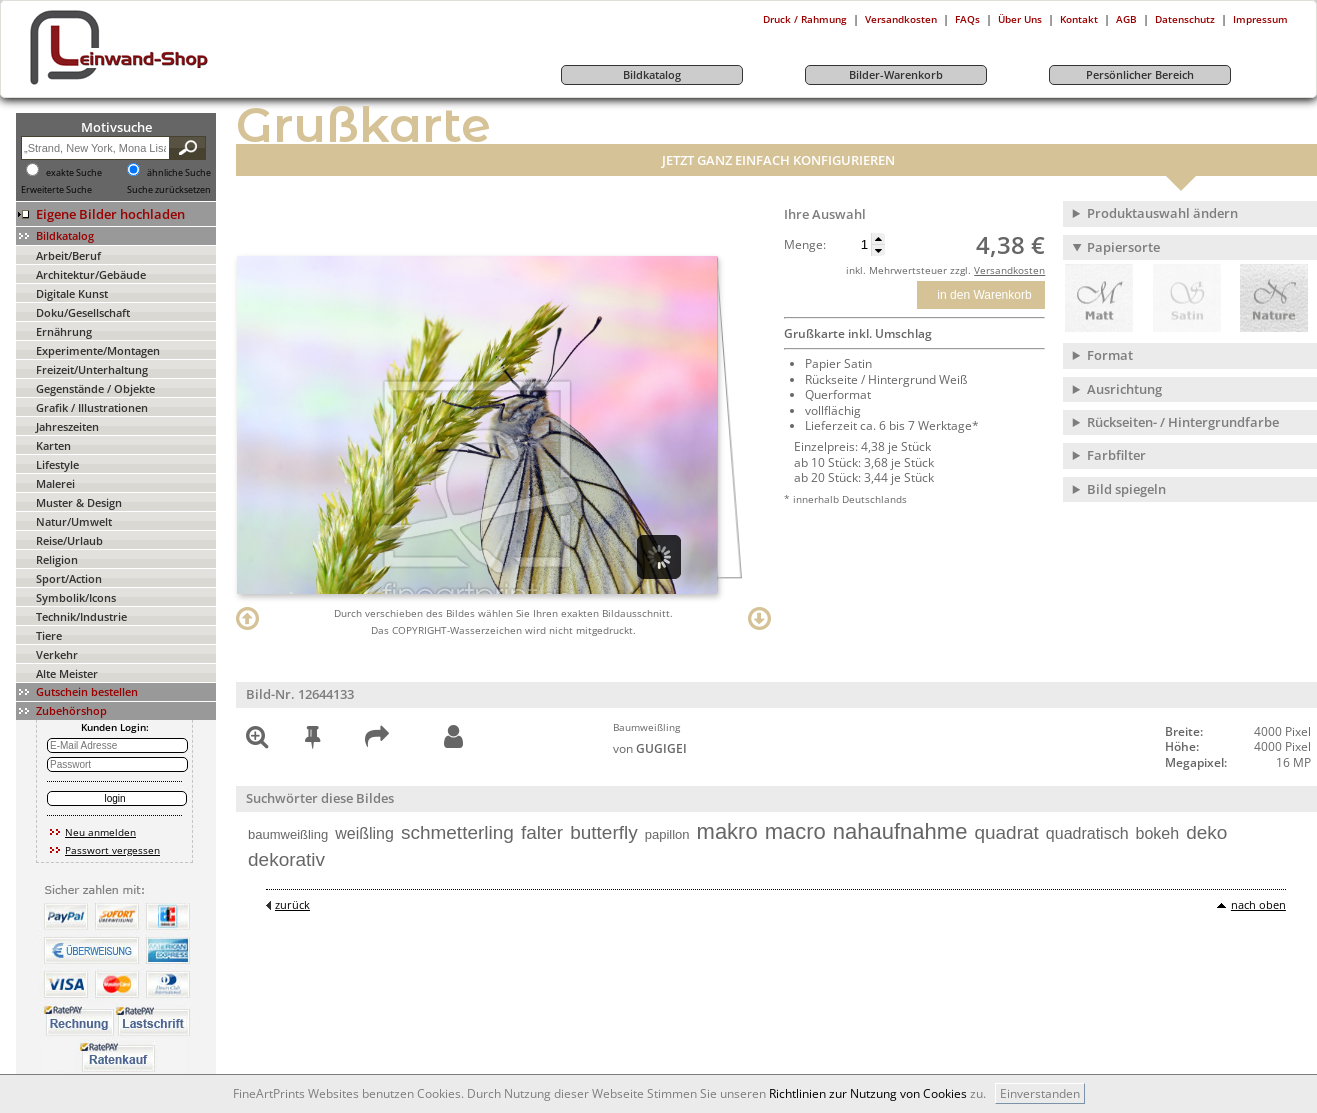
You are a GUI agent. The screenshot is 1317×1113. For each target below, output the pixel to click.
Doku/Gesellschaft (83, 312)
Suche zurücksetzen (169, 190)
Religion (57, 559)
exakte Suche (74, 173)
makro (727, 831)
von (650, 748)
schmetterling (457, 832)
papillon (667, 834)
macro (795, 831)
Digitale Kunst (72, 293)
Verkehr (57, 654)
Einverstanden (1040, 1093)
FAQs (967, 19)
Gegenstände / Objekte (95, 388)
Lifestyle (57, 464)
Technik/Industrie (81, 616)
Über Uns (1020, 19)
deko (1206, 832)
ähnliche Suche (179, 173)
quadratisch (1087, 833)
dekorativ (286, 859)
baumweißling (288, 834)
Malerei (55, 483)
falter (542, 832)
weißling (364, 833)
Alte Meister (67, 673)
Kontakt (1079, 19)
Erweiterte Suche (56, 190)
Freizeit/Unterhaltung (92, 369)
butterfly (604, 832)
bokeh (1158, 833)
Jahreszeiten (67, 426)
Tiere (49, 635)
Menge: (805, 245)
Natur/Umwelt (74, 521)
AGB (1126, 19)
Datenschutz (1185, 19)
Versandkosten (901, 19)
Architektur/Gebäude (91, 274)
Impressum (1260, 19)
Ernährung (64, 331)
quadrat (1006, 832)
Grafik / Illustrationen (92, 407)
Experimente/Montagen (98, 350)
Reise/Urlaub (69, 540)
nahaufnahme (900, 831)
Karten (53, 445)
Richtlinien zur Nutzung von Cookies (868, 1093)
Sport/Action (69, 578)
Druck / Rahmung (805, 19)
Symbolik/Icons (76, 597)
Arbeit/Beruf (68, 255)
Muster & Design (79, 502)
